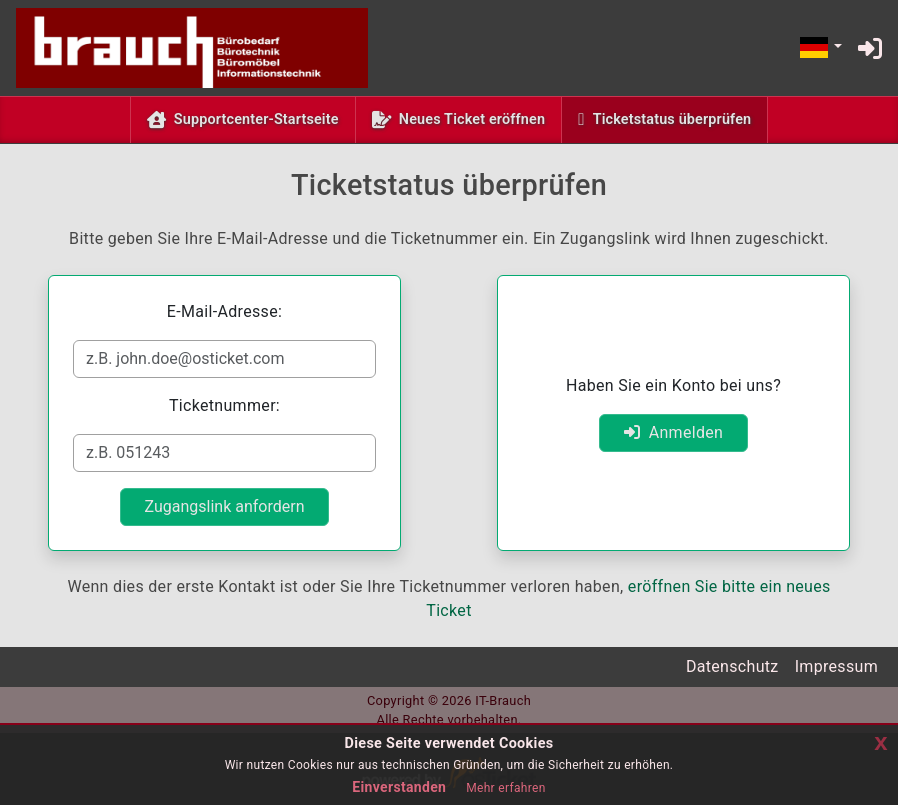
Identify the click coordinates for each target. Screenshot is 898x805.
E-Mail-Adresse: (224, 311)
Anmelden (674, 432)
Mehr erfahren (505, 788)
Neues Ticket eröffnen (472, 119)
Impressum (836, 666)
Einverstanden (399, 787)
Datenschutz (732, 666)
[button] (820, 48)
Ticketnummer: (224, 405)
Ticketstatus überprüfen (676, 118)
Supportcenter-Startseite (256, 119)
